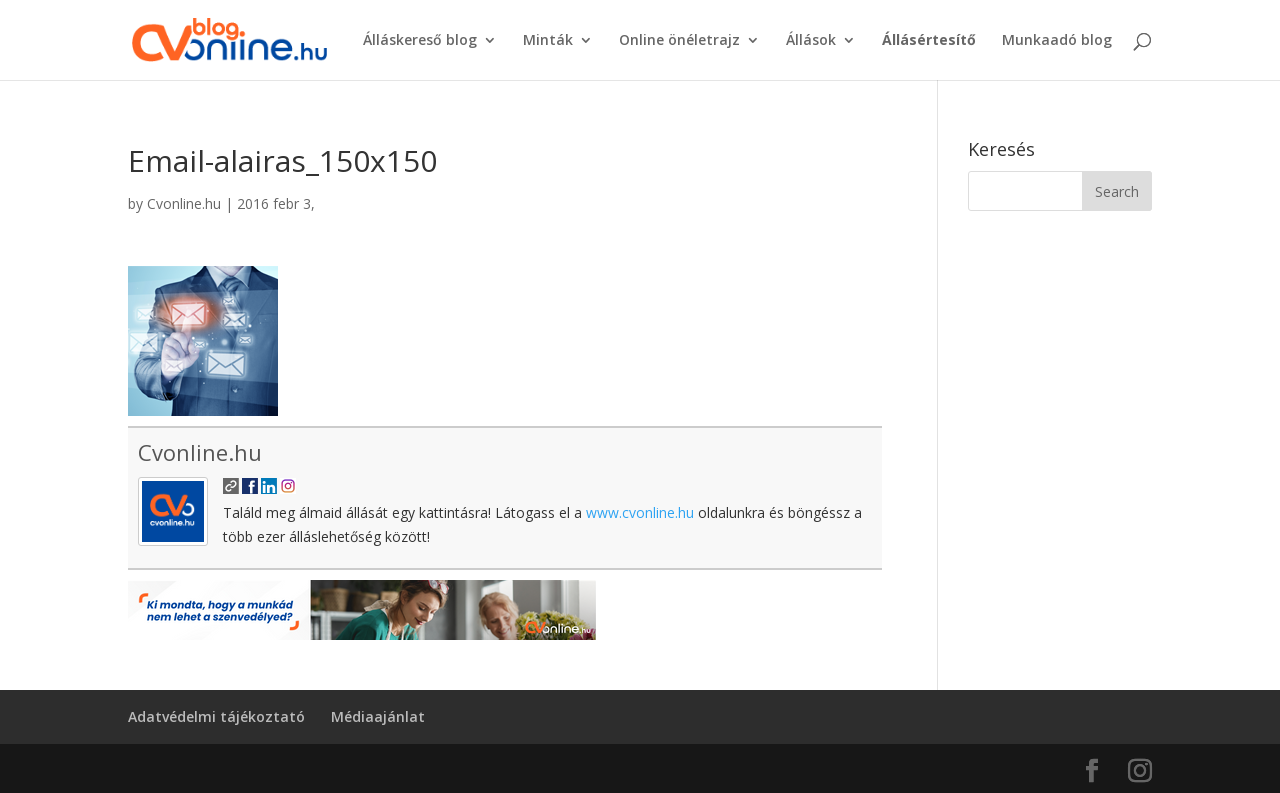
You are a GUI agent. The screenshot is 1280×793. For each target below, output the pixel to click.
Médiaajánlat (378, 716)
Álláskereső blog (420, 41)
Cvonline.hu (184, 203)
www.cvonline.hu (640, 512)
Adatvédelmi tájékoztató (216, 716)
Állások (811, 41)
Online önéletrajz (679, 41)
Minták (548, 41)
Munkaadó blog (1057, 41)
